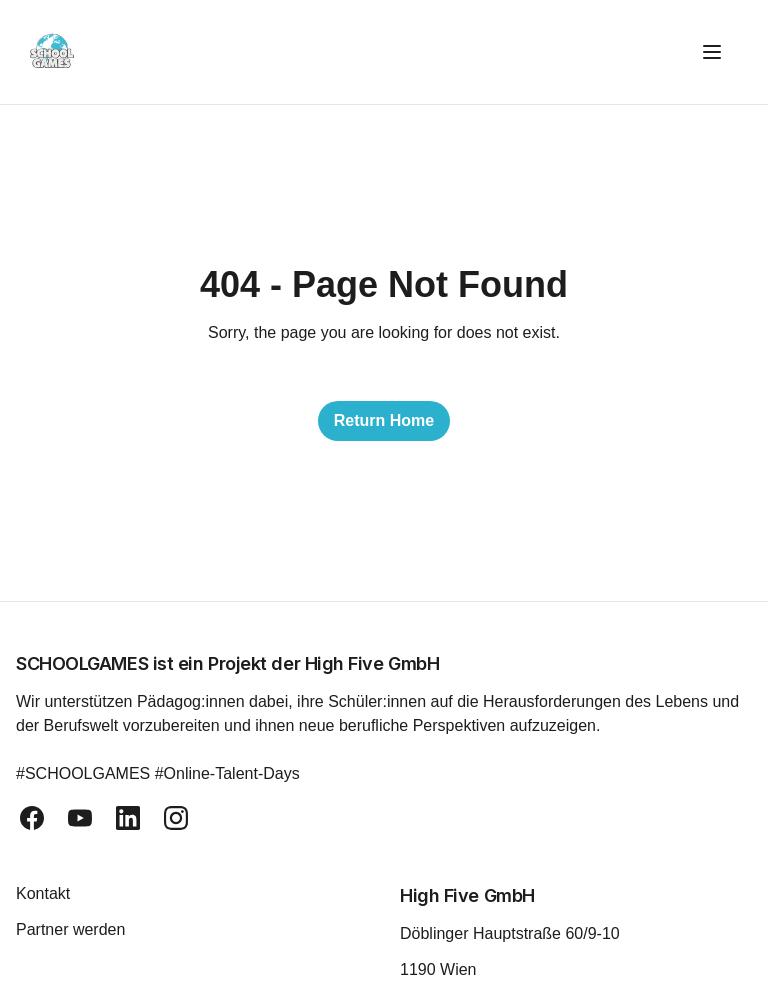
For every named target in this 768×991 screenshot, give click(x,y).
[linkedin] (128, 818)
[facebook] (32, 818)
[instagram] (176, 818)
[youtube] (80, 818)
